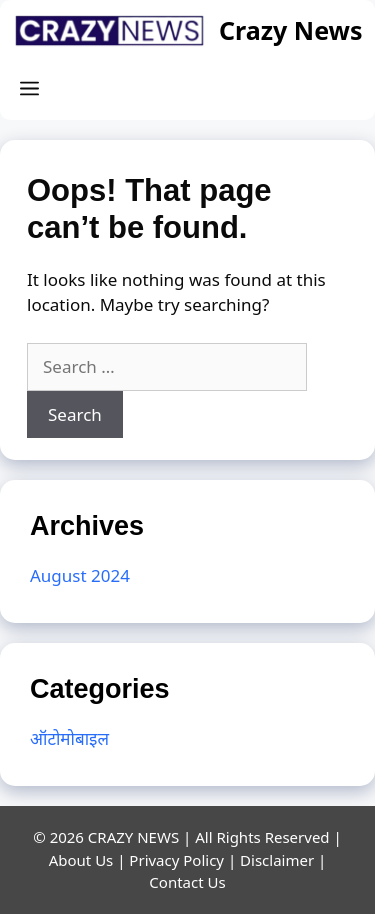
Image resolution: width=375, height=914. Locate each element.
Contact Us (187, 882)
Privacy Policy (176, 860)
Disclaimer (277, 860)
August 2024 (80, 575)
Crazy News (291, 30)
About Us (81, 860)
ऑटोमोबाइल (69, 738)
